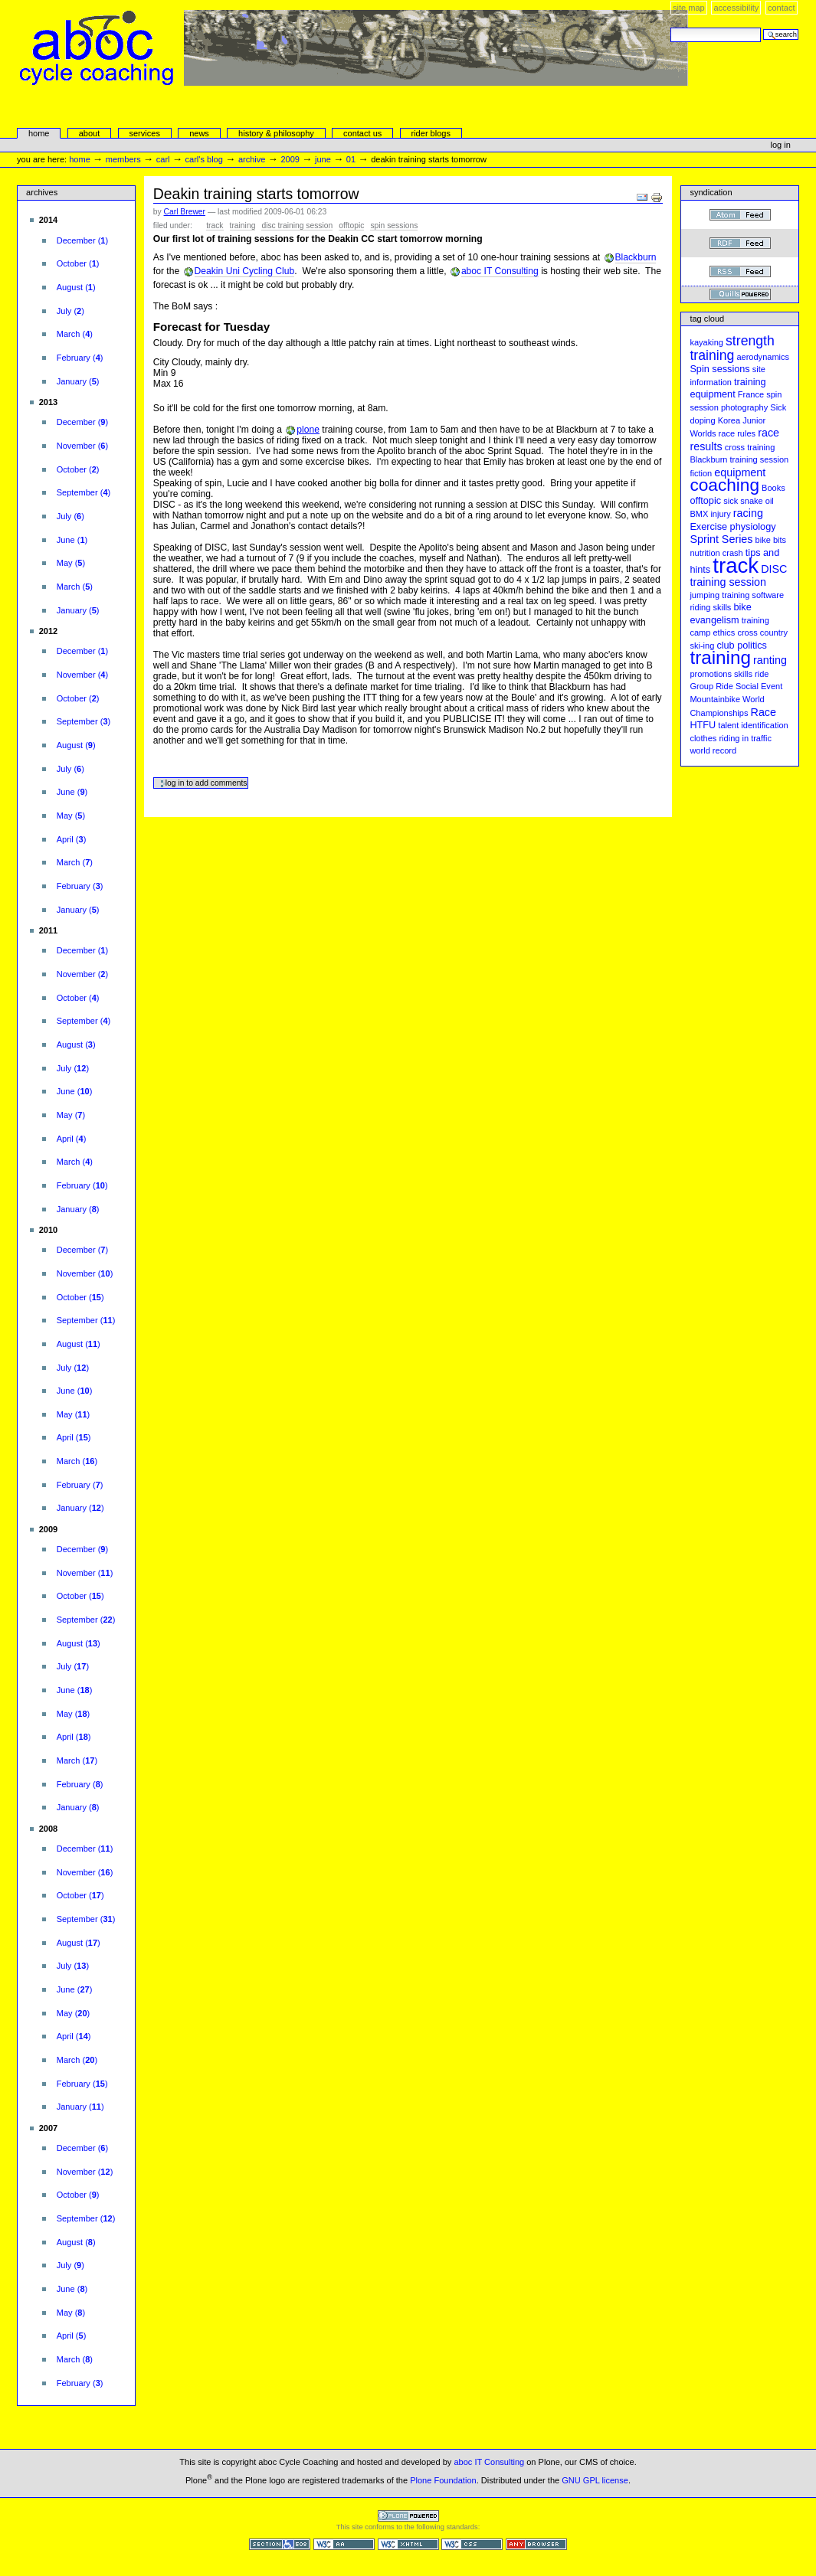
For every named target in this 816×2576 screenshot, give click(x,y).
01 (351, 159)
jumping (704, 595)
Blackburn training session (739, 459)
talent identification (753, 725)
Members (123, 159)
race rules (737, 433)
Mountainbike (715, 699)
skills (743, 673)
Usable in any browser (536, 2544)
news (199, 133)
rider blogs (431, 133)
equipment (739, 472)
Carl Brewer (184, 212)
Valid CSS (472, 2544)
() (82, 240)
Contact (781, 7)
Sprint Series (721, 539)
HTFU (703, 725)
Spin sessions (394, 225)
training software (753, 595)
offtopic (351, 225)
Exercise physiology (732, 526)
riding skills (710, 607)
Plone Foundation (443, 2479)
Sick (778, 407)
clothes (703, 738)
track (214, 225)
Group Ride (711, 686)
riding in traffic (745, 738)
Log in (781, 144)
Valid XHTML (408, 2544)
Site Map (689, 7)
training (243, 225)
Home (39, 133)
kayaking (706, 342)
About (89, 133)
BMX (699, 513)
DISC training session (297, 225)
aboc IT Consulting (500, 271)
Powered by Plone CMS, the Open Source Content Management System (408, 2516)
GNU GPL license (595, 2479)
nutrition (704, 552)
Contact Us (362, 133)
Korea (729, 420)
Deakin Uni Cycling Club (245, 271)
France (751, 394)
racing (748, 513)
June (323, 159)
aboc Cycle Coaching (354, 81)
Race (764, 712)
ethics (724, 632)
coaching (724, 485)
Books (773, 487)
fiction (701, 473)
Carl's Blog (204, 159)
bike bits (770, 539)
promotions (711, 673)
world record (713, 750)
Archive (252, 159)
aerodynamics (762, 356)
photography (744, 407)
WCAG (344, 2544)
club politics (741, 645)
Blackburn (636, 257)
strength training (732, 348)
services (144, 133)
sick (730, 500)
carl (163, 159)
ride (761, 673)
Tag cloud (707, 318)
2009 (290, 159)
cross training (750, 447)
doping (702, 420)
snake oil (757, 500)
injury (720, 513)
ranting (770, 660)
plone (308, 429)
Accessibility (736, 7)
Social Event (759, 686)
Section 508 (279, 2544)
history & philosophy (276, 133)
